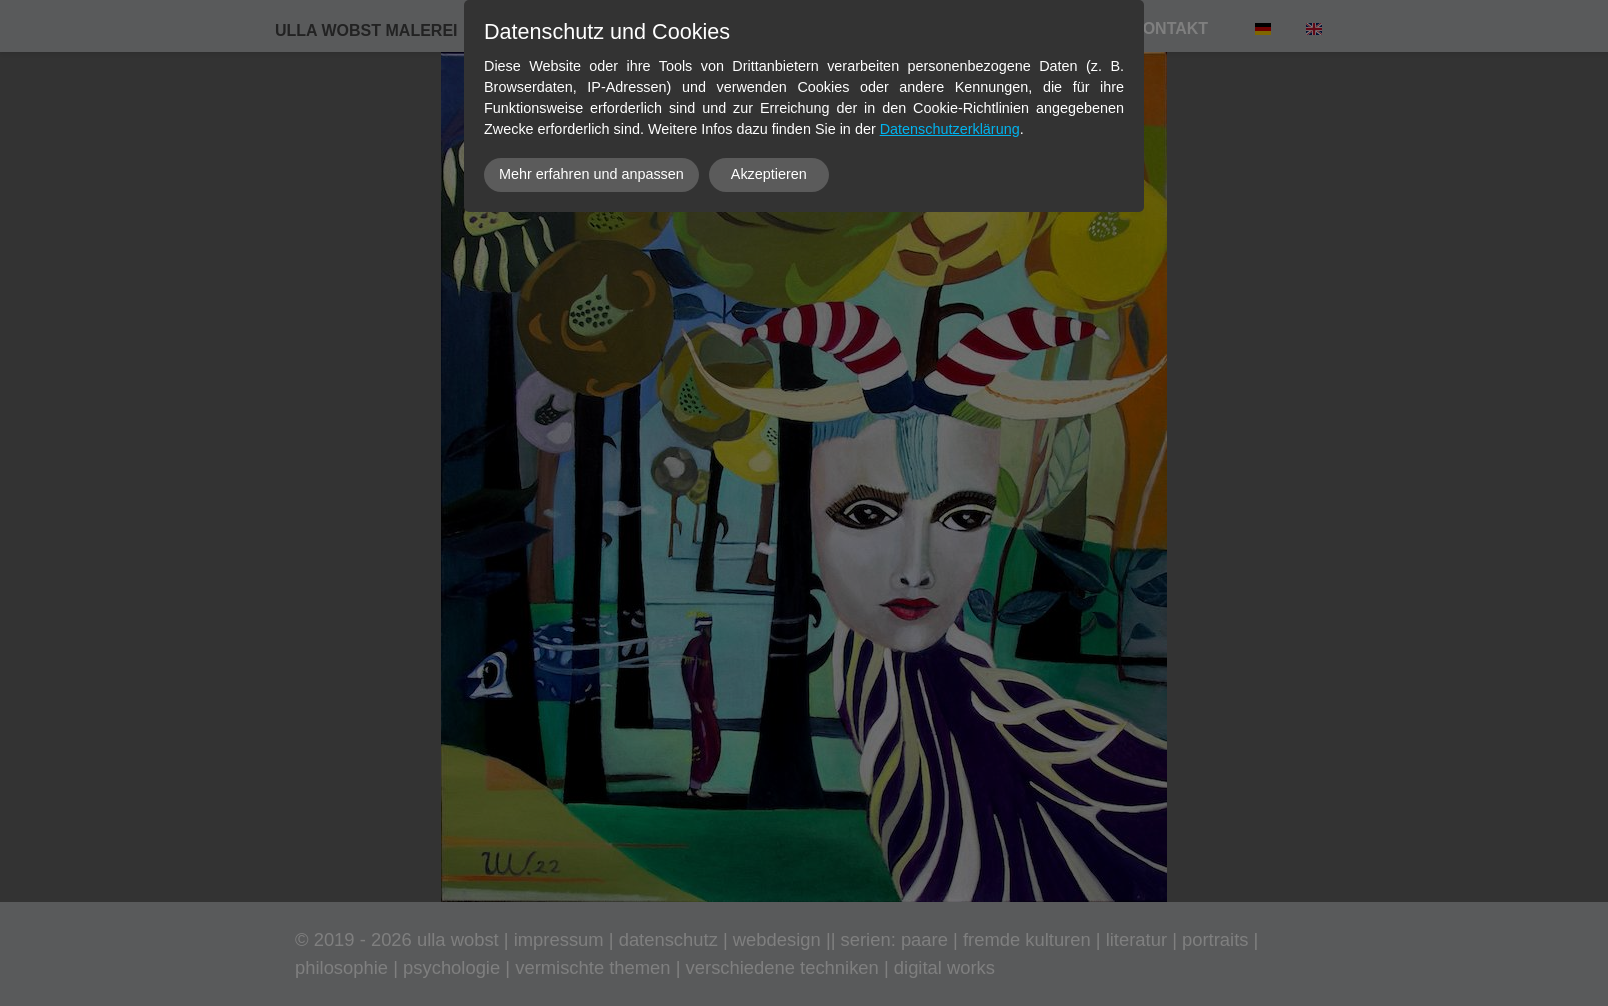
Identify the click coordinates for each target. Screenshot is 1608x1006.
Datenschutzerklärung (950, 129)
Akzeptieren (769, 174)
